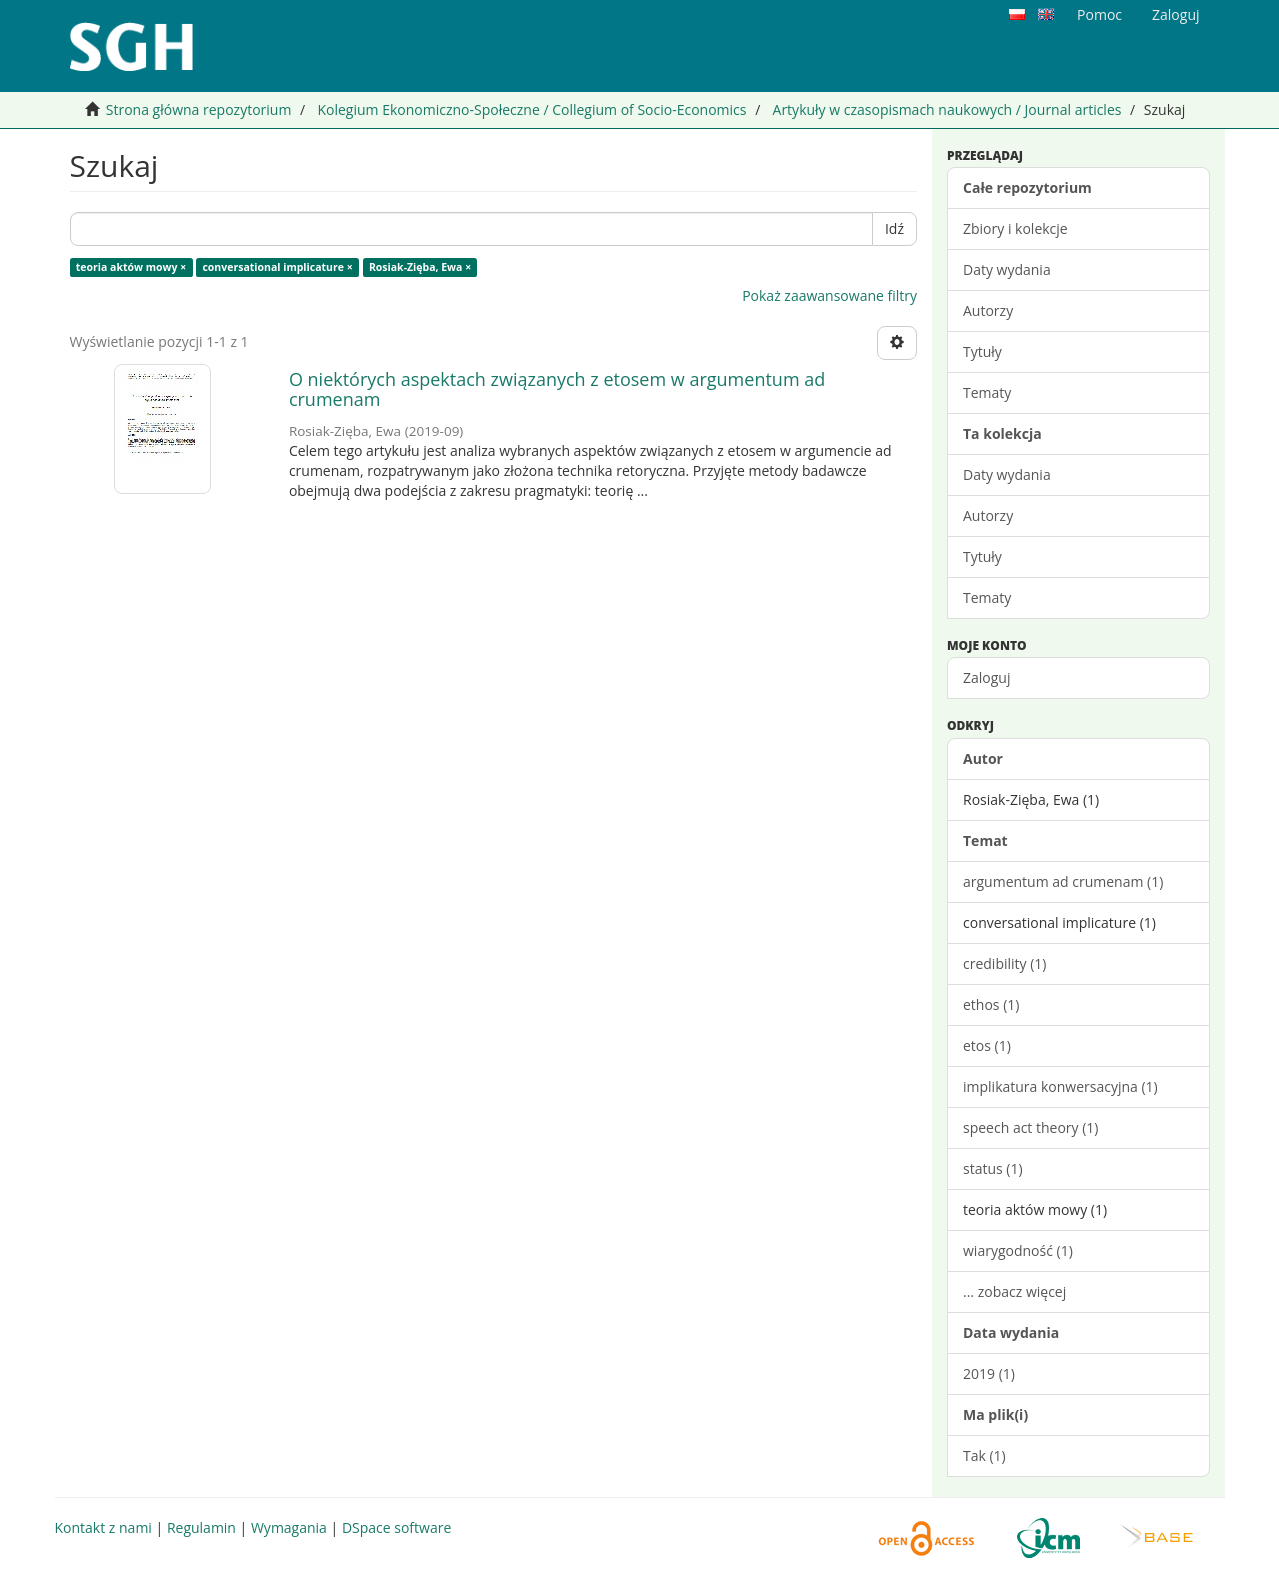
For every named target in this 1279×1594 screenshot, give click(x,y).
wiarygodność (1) (1018, 1250)
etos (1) (987, 1045)
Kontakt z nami (103, 1527)
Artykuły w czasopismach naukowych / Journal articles (947, 109)
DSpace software (396, 1527)
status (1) (993, 1168)
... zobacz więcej (1014, 1291)
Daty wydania (1007, 269)
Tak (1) (984, 1455)
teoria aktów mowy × (131, 267)
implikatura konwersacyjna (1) (1060, 1086)
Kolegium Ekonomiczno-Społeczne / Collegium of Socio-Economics (531, 109)
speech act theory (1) (1031, 1127)
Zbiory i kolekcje (1015, 228)
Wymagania (289, 1527)
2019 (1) (989, 1373)
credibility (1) (1004, 963)
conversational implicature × (277, 267)
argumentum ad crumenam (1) (1063, 881)
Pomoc (1099, 14)
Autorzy (988, 310)
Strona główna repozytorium (199, 109)
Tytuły (982, 351)
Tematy (987, 392)
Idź (894, 228)
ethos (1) (991, 1004)
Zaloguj (986, 677)
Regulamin (201, 1527)
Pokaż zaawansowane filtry (829, 295)
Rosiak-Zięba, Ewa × (420, 267)
